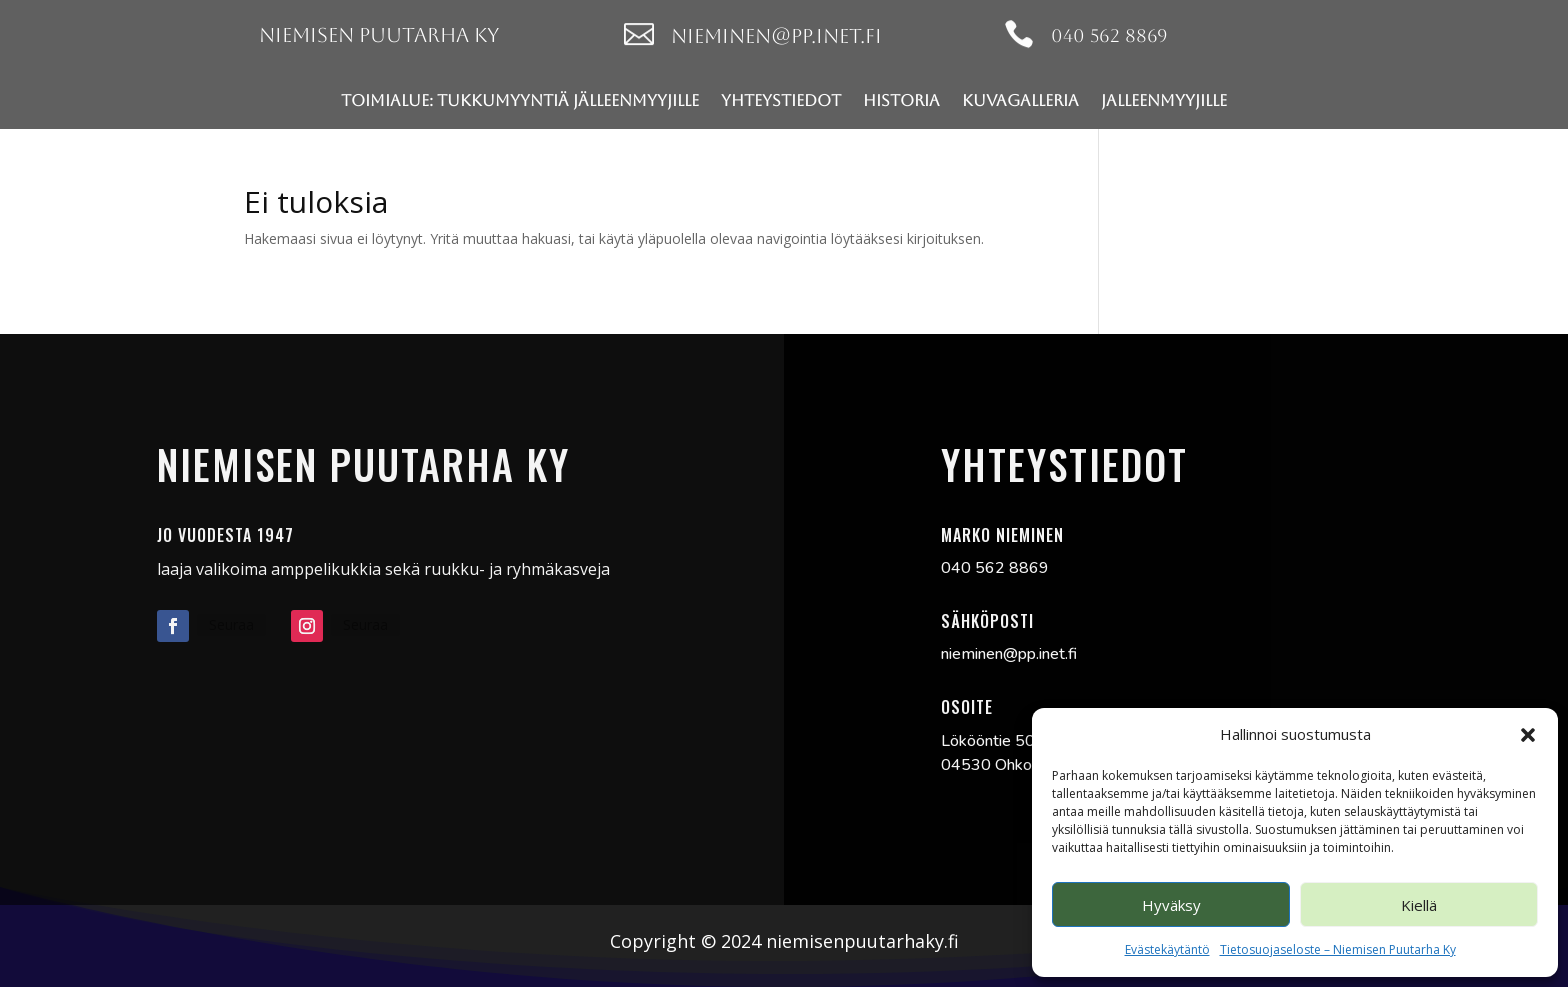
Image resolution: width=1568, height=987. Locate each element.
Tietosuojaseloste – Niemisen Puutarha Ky (1338, 949)
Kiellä (1419, 905)
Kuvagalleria (1020, 100)
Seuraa (231, 624)
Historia (901, 100)
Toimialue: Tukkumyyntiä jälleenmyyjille (520, 100)
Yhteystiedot (781, 100)
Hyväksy (1171, 905)
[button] (1528, 735)
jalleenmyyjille (1164, 100)
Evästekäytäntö (1167, 949)
